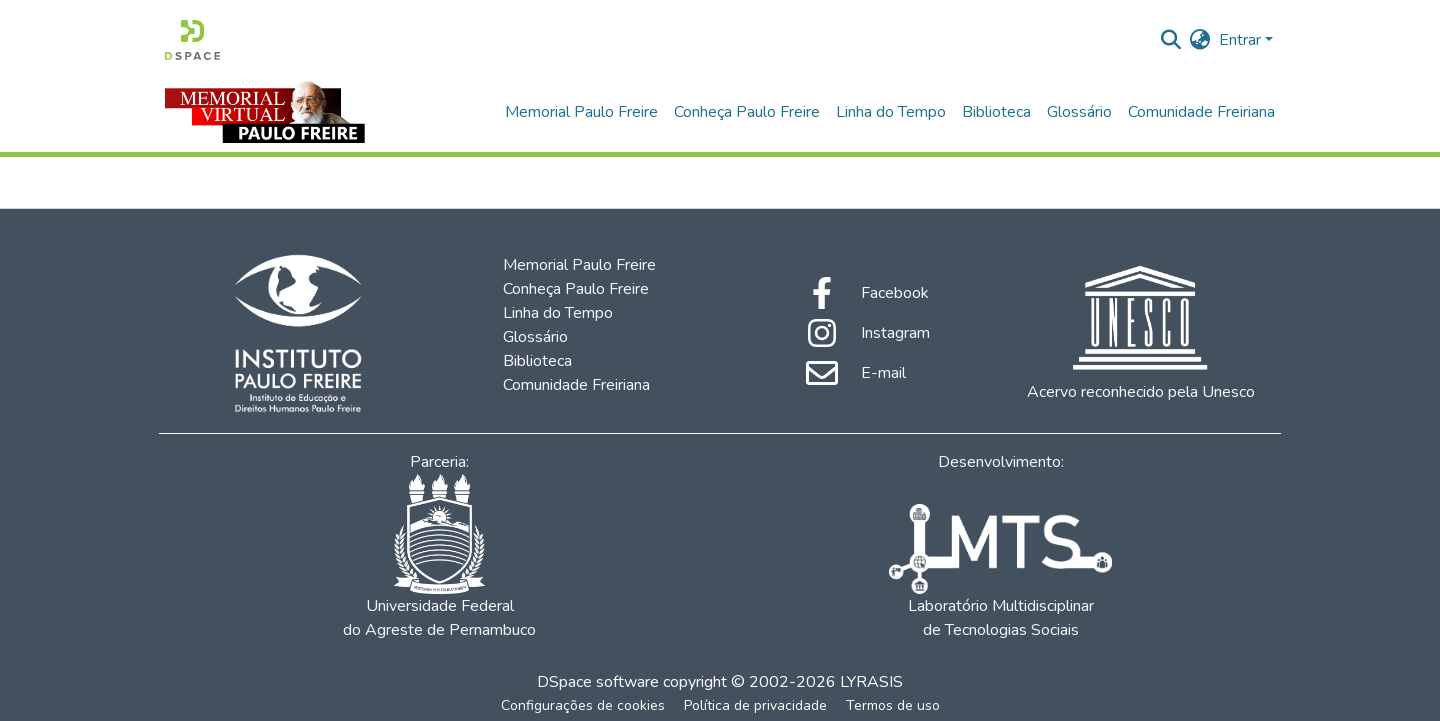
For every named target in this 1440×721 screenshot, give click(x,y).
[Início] (192, 40)
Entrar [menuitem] (1240, 40)
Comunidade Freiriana (1201, 112)
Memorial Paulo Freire (581, 112)
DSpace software (598, 682)
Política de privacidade (755, 705)
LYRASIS (871, 682)
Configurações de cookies (583, 705)
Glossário (1079, 112)
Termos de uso (893, 705)
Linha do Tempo (891, 112)
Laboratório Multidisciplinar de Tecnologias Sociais (1000, 572)
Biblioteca (996, 112)
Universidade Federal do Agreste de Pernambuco (439, 557)
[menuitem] (1200, 40)
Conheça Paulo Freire (747, 112)
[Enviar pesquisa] (1171, 40)
